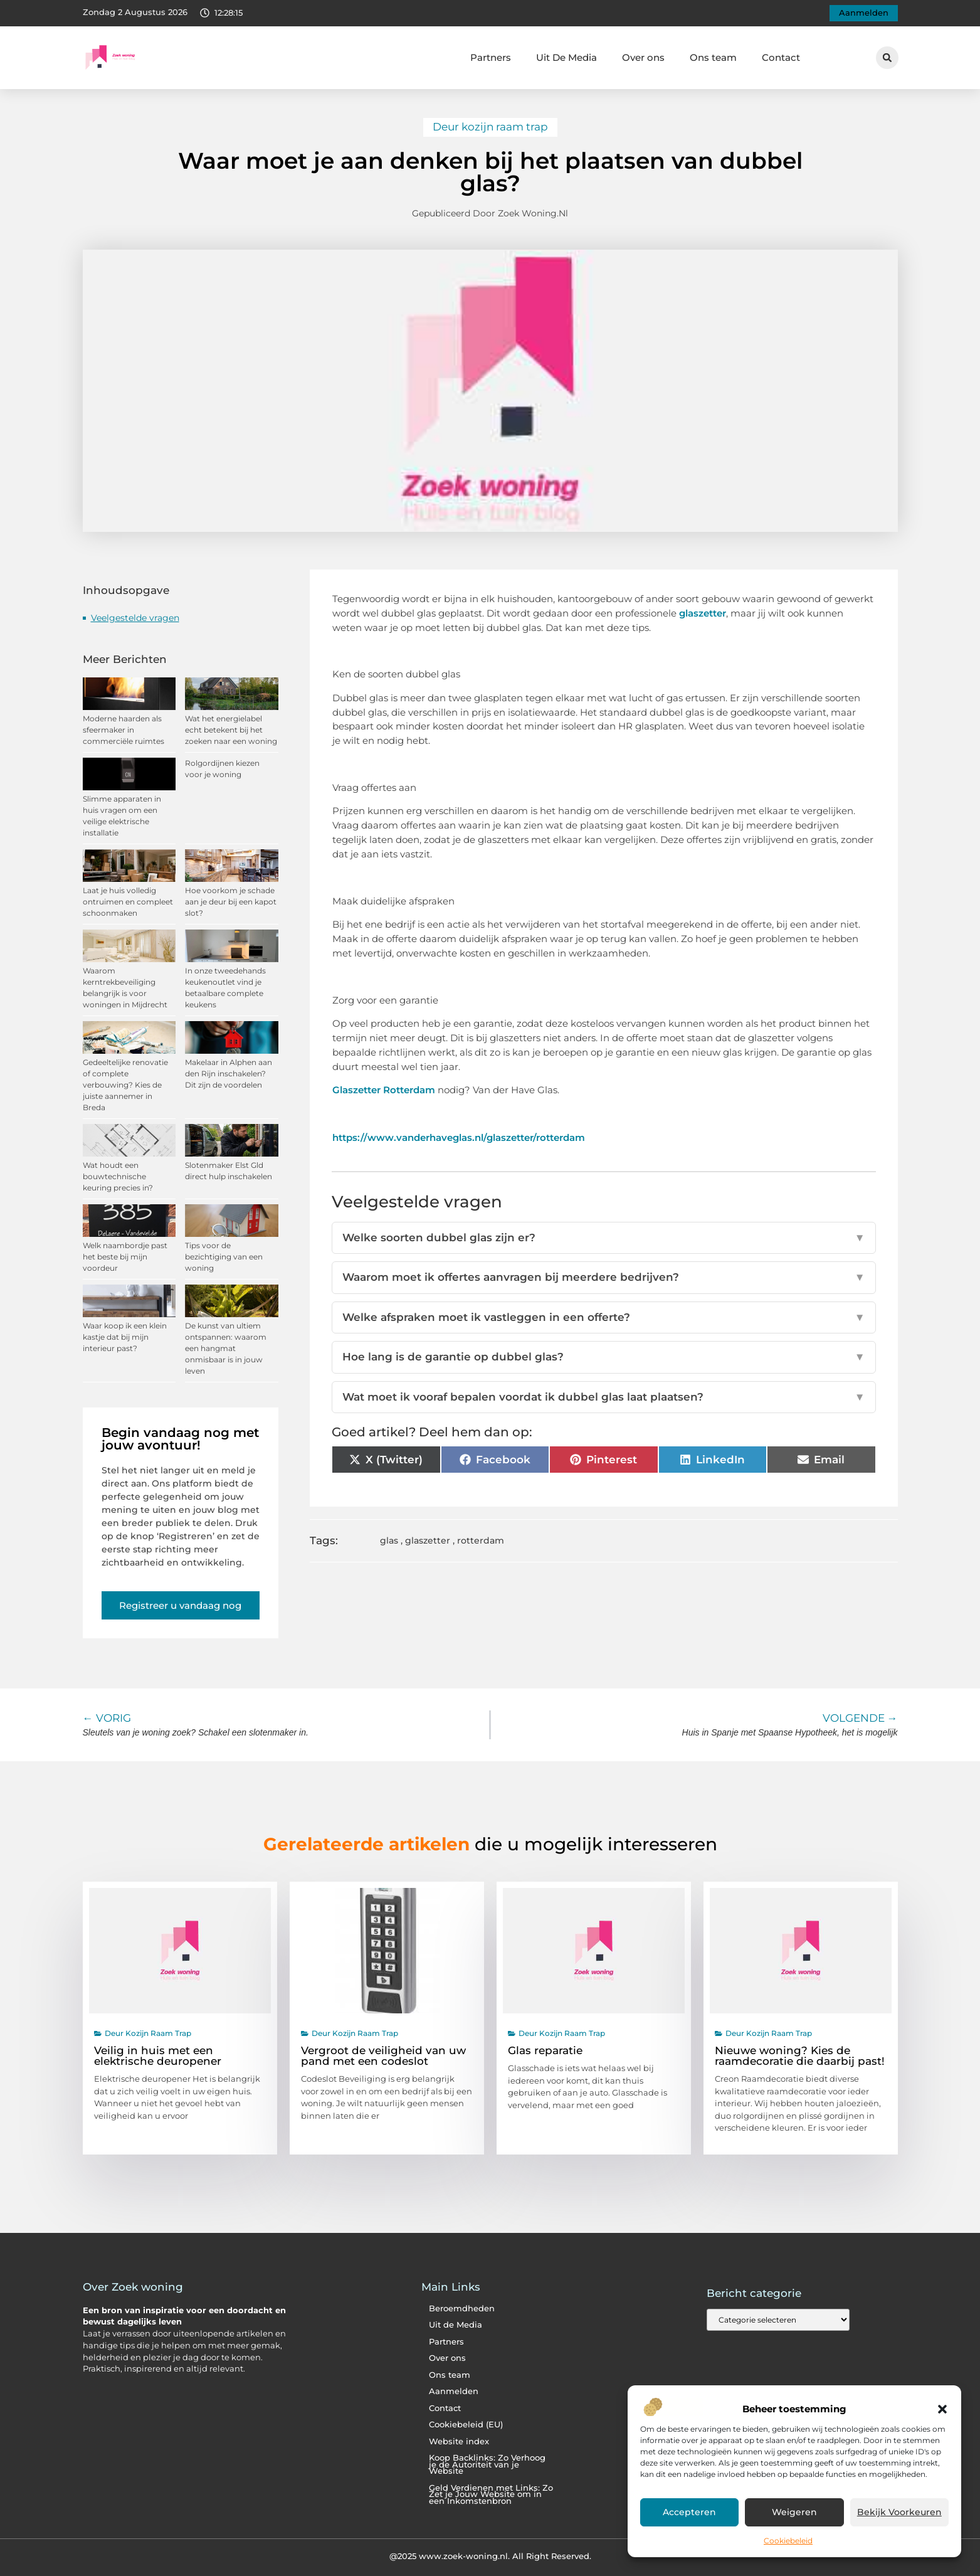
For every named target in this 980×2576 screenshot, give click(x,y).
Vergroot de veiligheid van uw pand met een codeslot (383, 2055)
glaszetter (702, 613)
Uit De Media (566, 57)
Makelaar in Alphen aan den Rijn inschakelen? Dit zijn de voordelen (228, 1073)
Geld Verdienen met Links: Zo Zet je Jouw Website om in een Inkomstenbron (491, 2494)
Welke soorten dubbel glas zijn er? (603, 1238)
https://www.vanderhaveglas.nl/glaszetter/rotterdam (458, 1137)
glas (389, 1540)
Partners (490, 57)
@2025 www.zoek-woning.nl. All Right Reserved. (490, 2556)
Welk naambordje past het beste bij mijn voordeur (125, 1257)
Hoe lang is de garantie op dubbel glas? (603, 1357)
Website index (459, 2441)
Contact (781, 57)
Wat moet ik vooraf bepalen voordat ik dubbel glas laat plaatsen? (603, 1397)
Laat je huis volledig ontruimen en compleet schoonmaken (128, 902)
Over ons (643, 57)
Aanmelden (453, 2391)
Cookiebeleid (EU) (466, 2424)
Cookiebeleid (788, 2540)
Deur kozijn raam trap (490, 126)
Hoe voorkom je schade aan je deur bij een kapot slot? (231, 902)
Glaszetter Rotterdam (383, 1090)
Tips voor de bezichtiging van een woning (224, 1257)
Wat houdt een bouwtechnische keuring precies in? (118, 1176)
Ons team (713, 57)
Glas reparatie (545, 2050)
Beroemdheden (462, 2308)
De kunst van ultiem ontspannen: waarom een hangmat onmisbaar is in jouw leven (225, 1348)
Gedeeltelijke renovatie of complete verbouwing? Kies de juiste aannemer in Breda (125, 1084)
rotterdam (480, 1540)
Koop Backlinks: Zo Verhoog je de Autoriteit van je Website (487, 2464)
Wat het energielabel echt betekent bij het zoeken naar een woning (231, 730)
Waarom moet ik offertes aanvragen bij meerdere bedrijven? (603, 1277)
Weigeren (794, 2513)
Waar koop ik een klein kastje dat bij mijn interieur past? (125, 1337)
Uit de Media (455, 2325)
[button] (942, 2409)
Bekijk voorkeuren (899, 2513)
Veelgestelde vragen (135, 617)
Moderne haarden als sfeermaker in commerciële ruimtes (123, 730)
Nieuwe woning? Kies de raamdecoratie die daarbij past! (800, 2055)
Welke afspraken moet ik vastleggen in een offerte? (603, 1318)
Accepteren (690, 2513)
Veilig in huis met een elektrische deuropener (157, 2055)
